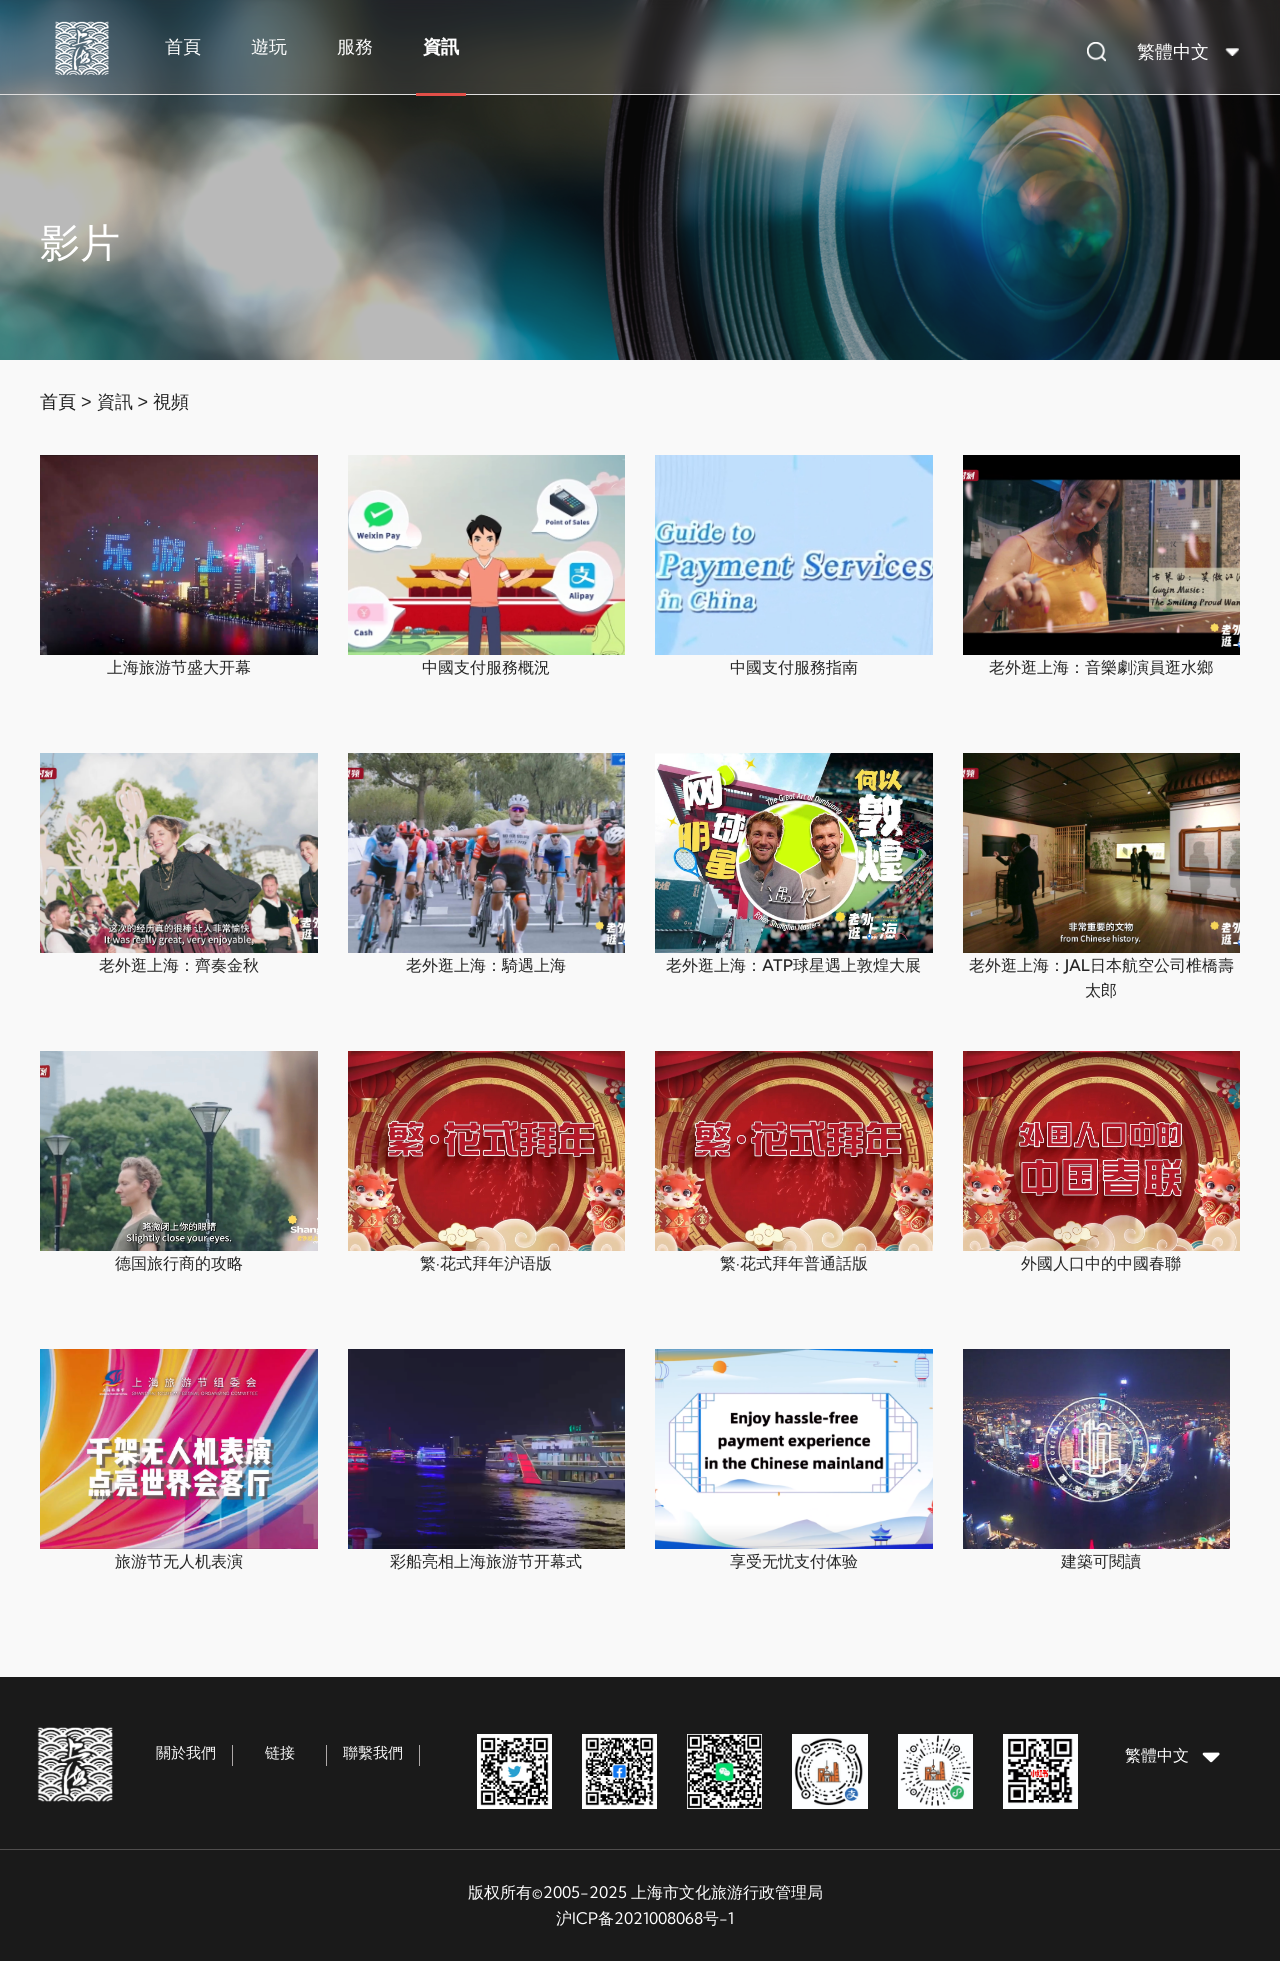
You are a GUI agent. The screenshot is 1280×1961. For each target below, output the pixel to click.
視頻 (171, 401)
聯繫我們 (373, 1752)
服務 (355, 46)
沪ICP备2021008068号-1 (645, 1918)
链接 (280, 1752)
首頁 (183, 46)
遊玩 (269, 46)
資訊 (441, 46)
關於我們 (186, 1752)
